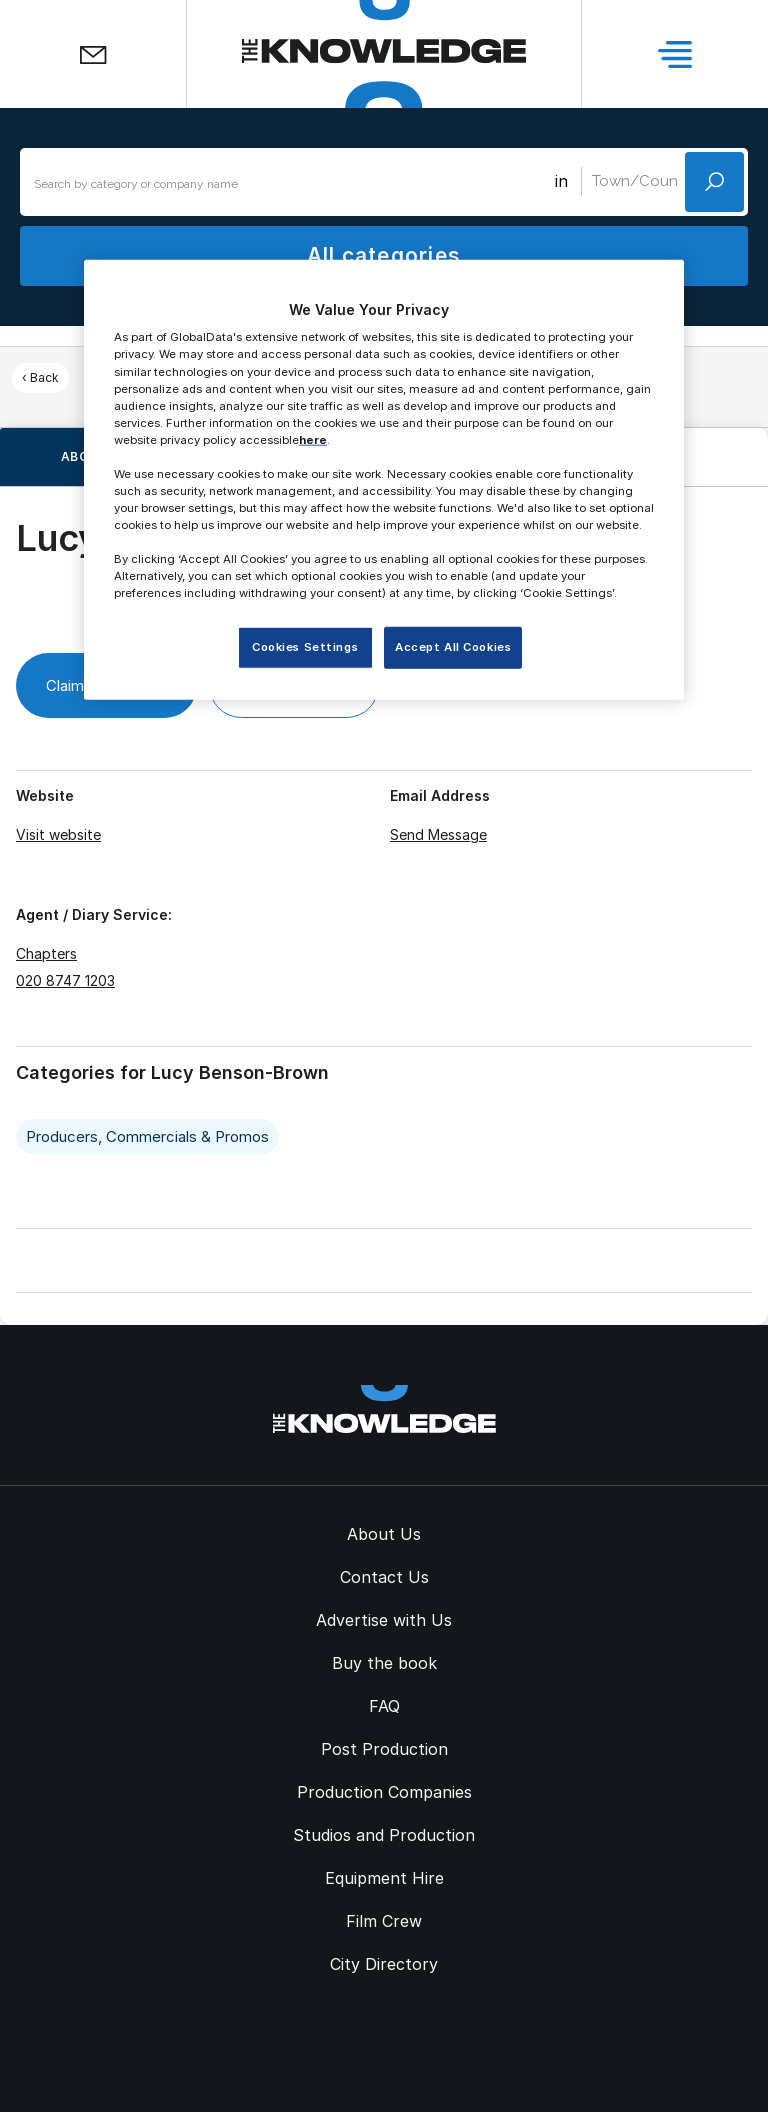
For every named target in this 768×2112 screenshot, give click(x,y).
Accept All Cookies (453, 647)
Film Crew (384, 1921)
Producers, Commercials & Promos (147, 1136)
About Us (384, 1534)
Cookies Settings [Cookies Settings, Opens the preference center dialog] (305, 647)
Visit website (58, 834)
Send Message (438, 834)
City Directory (384, 1964)
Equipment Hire (384, 1878)
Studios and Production (384, 1835)
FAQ (384, 1706)
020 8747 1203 (65, 980)
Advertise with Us (384, 1620)
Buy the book (384, 1663)
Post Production (384, 1749)
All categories (384, 255)
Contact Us (384, 1577)
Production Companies (384, 1792)
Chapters (46, 953)
